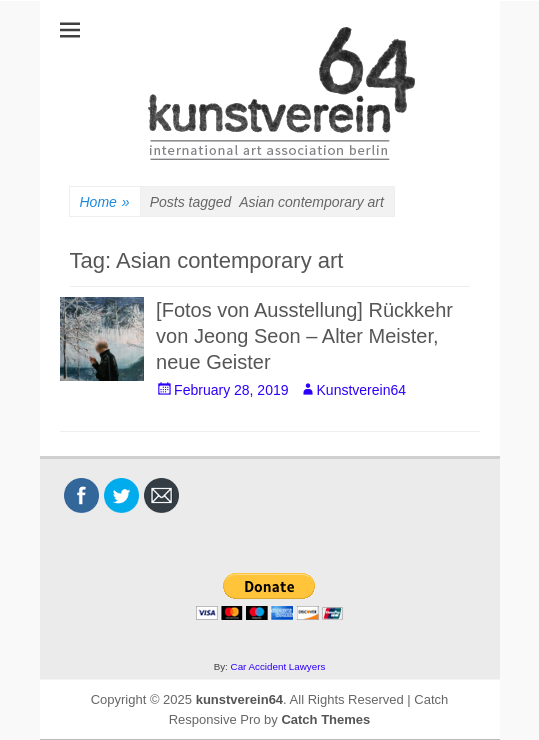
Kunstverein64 (362, 390)
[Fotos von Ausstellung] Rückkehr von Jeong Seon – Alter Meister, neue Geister (304, 336)
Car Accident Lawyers (278, 666)
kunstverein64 (239, 699)
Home (105, 202)
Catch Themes (325, 719)
